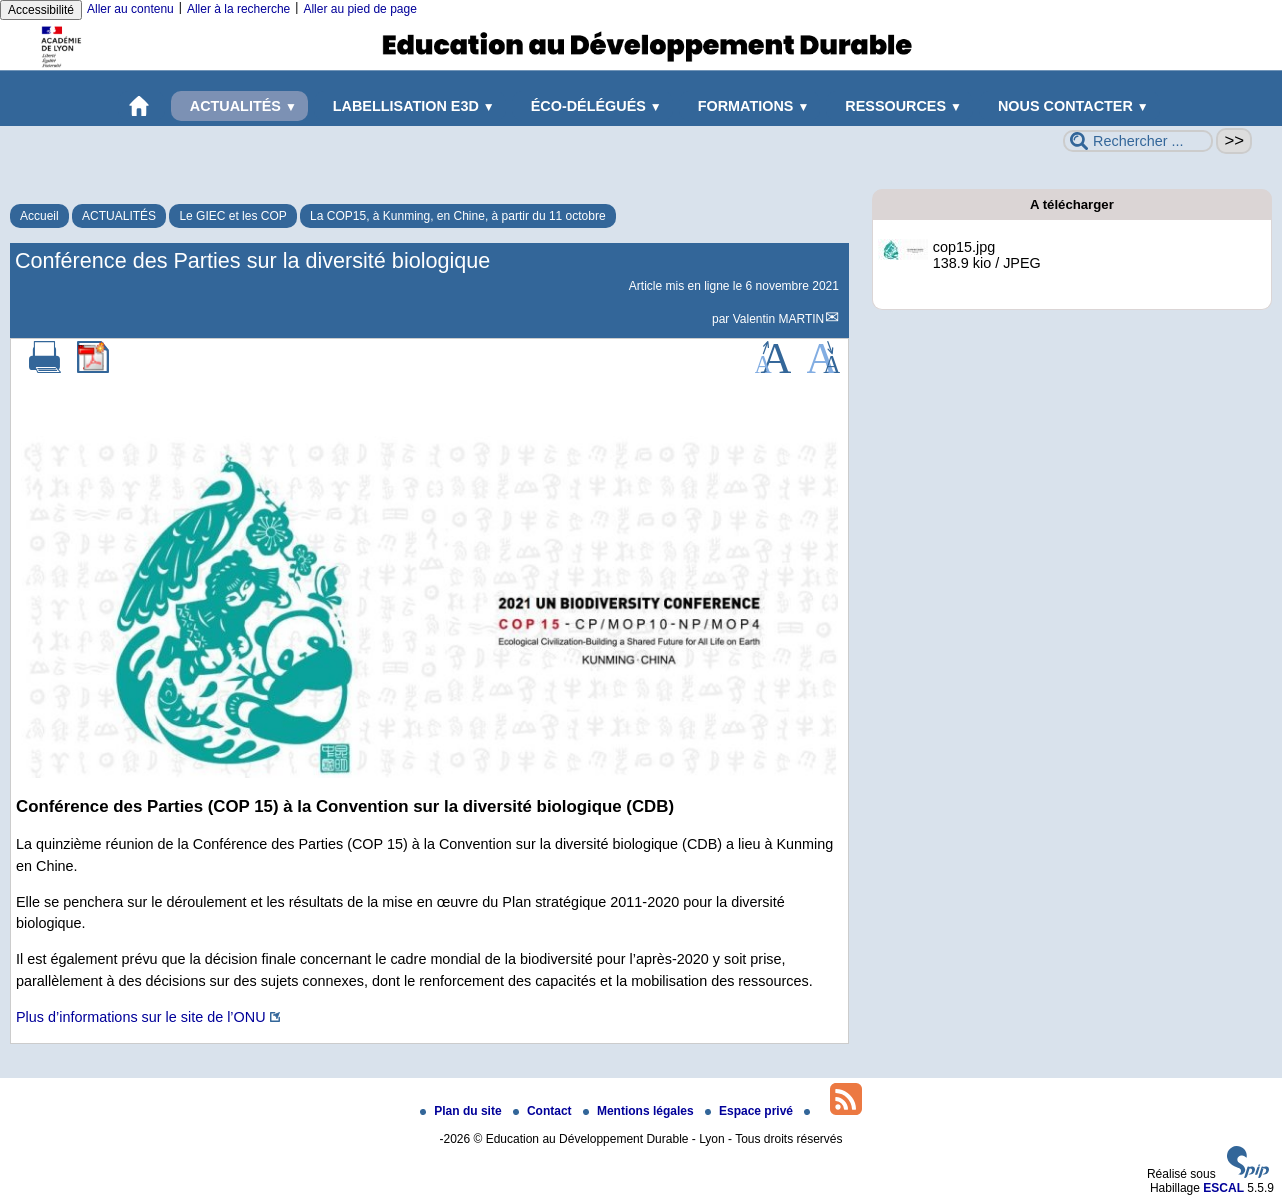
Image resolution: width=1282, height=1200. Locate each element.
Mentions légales (640, 1111)
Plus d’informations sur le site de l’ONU (141, 1017)
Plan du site (462, 1111)
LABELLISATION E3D (410, 106)
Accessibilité (41, 10)
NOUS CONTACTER (1069, 106)
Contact (544, 1111)
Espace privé (750, 1111)
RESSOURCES (899, 106)
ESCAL (1223, 1188)
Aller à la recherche (238, 9)
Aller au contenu (130, 9)
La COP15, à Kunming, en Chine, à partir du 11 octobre (458, 216)
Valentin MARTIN (779, 319)
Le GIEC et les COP (232, 216)
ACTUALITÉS (239, 106)
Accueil (39, 216)
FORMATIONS (750, 106)
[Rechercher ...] (1138, 141)
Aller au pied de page (359, 9)
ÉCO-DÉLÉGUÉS (592, 106)
